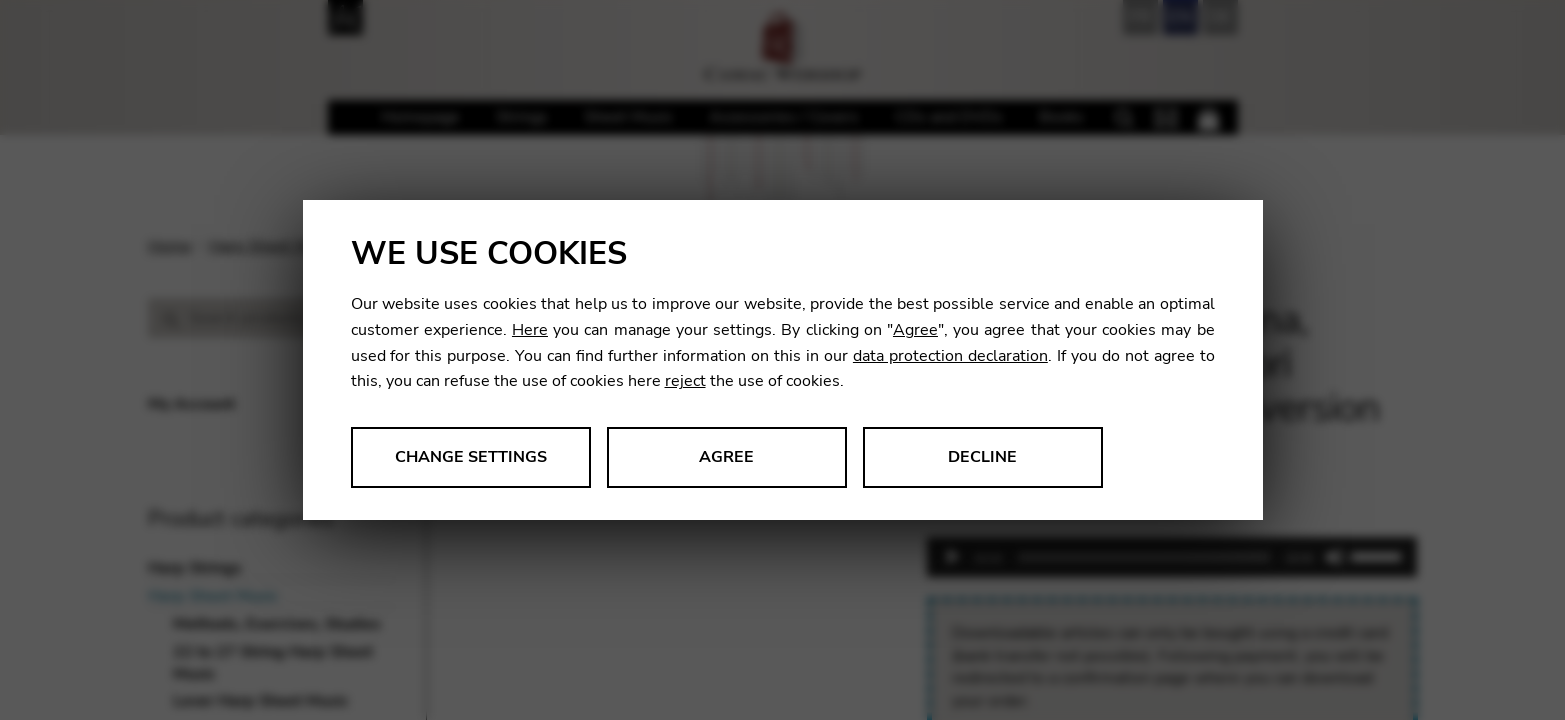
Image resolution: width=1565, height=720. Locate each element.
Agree (915, 330)
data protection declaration (950, 356)
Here (530, 330)
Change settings (471, 457)
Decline (982, 457)
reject (685, 381)
